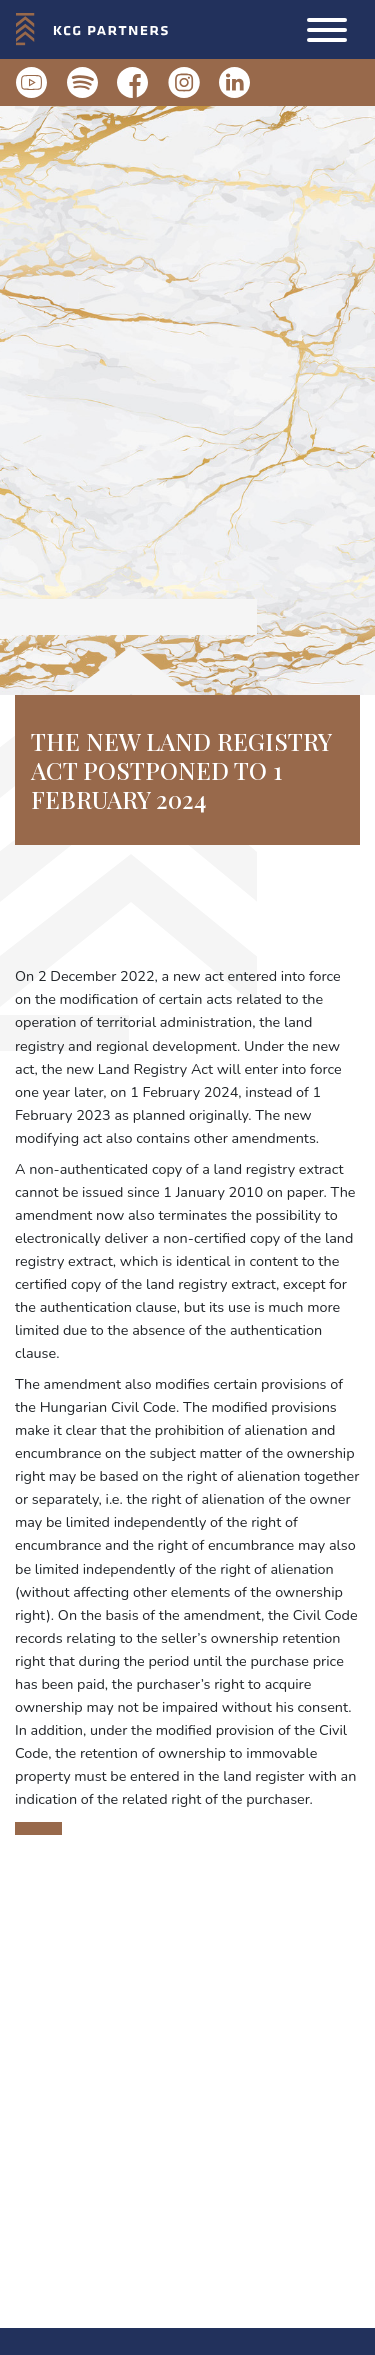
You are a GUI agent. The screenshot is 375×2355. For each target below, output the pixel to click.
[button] (327, 30)
